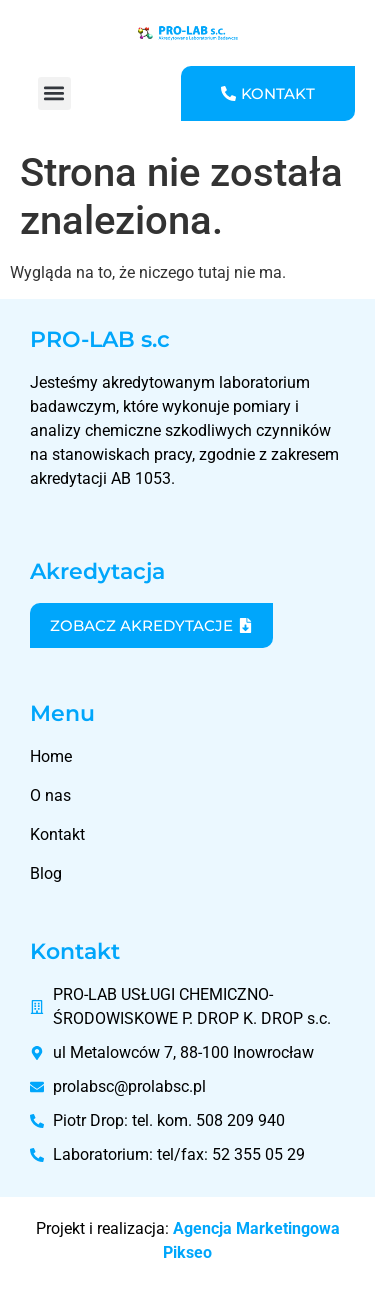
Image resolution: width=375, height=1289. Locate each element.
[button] (54, 93)
